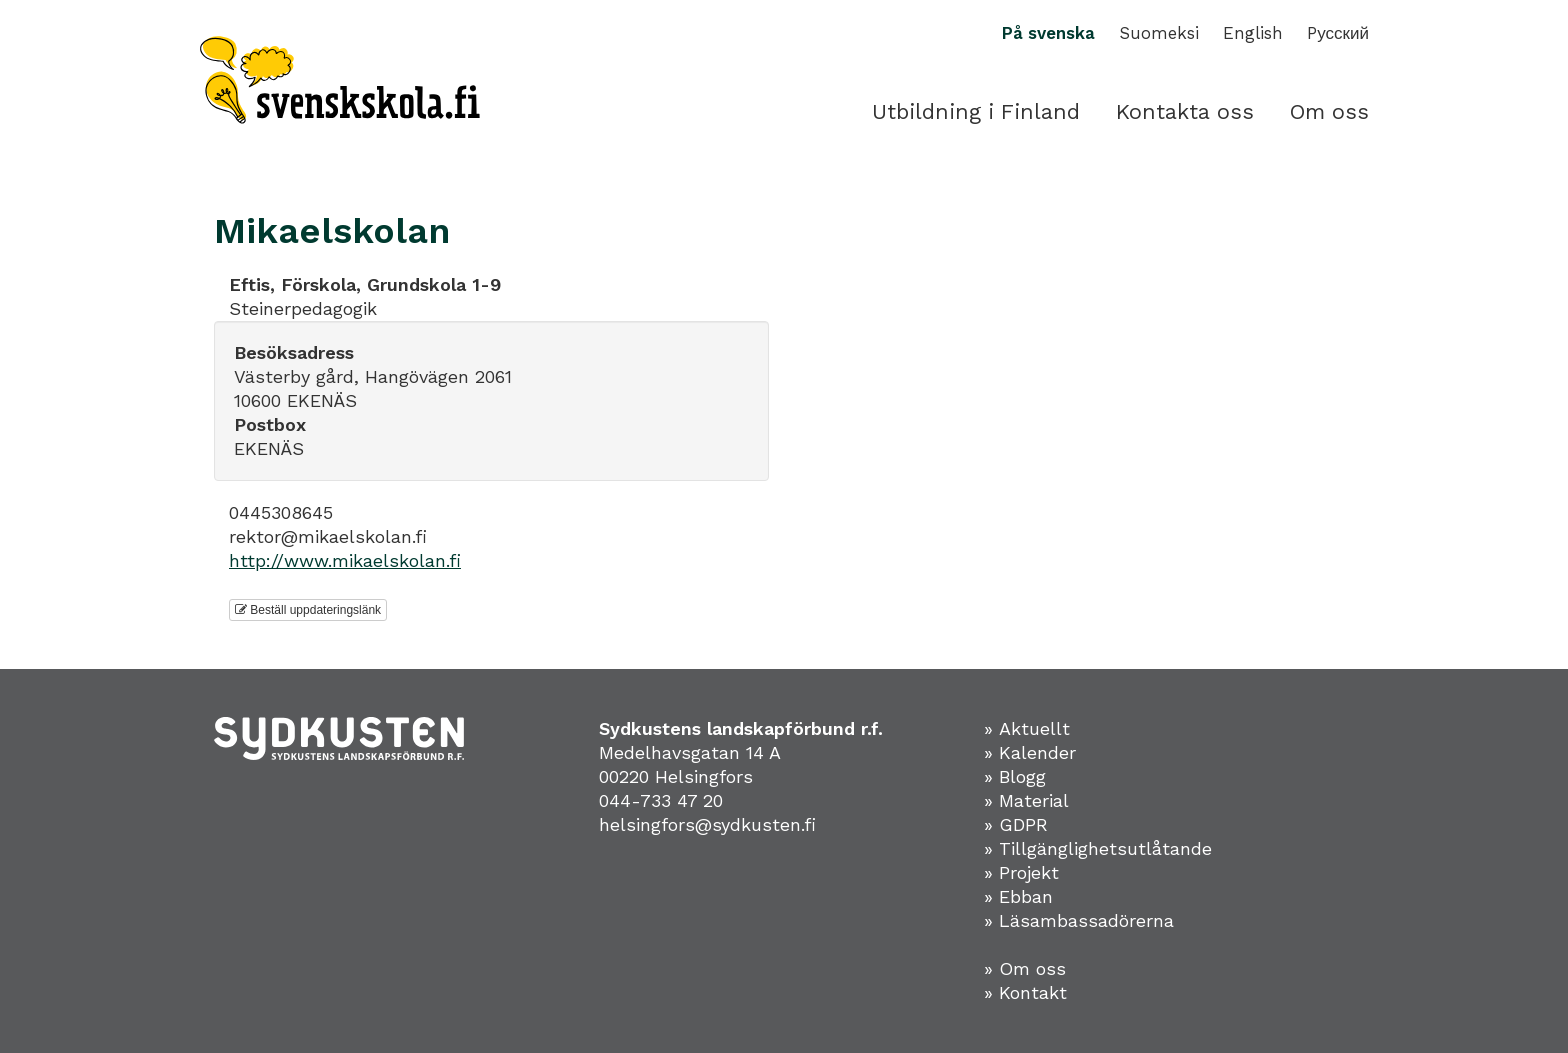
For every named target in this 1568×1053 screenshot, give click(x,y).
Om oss (1329, 111)
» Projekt (1021, 872)
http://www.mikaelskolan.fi (345, 560)
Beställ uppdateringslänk (308, 610)
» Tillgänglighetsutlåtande (1098, 848)
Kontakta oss (1185, 111)
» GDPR (1016, 824)
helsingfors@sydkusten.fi (707, 824)
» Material (1026, 800)
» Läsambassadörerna (1079, 920)
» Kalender (1030, 752)
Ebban (1026, 896)
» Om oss (1025, 968)
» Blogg (1015, 776)
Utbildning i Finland (976, 111)
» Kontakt (1025, 992)
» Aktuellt (1027, 728)
